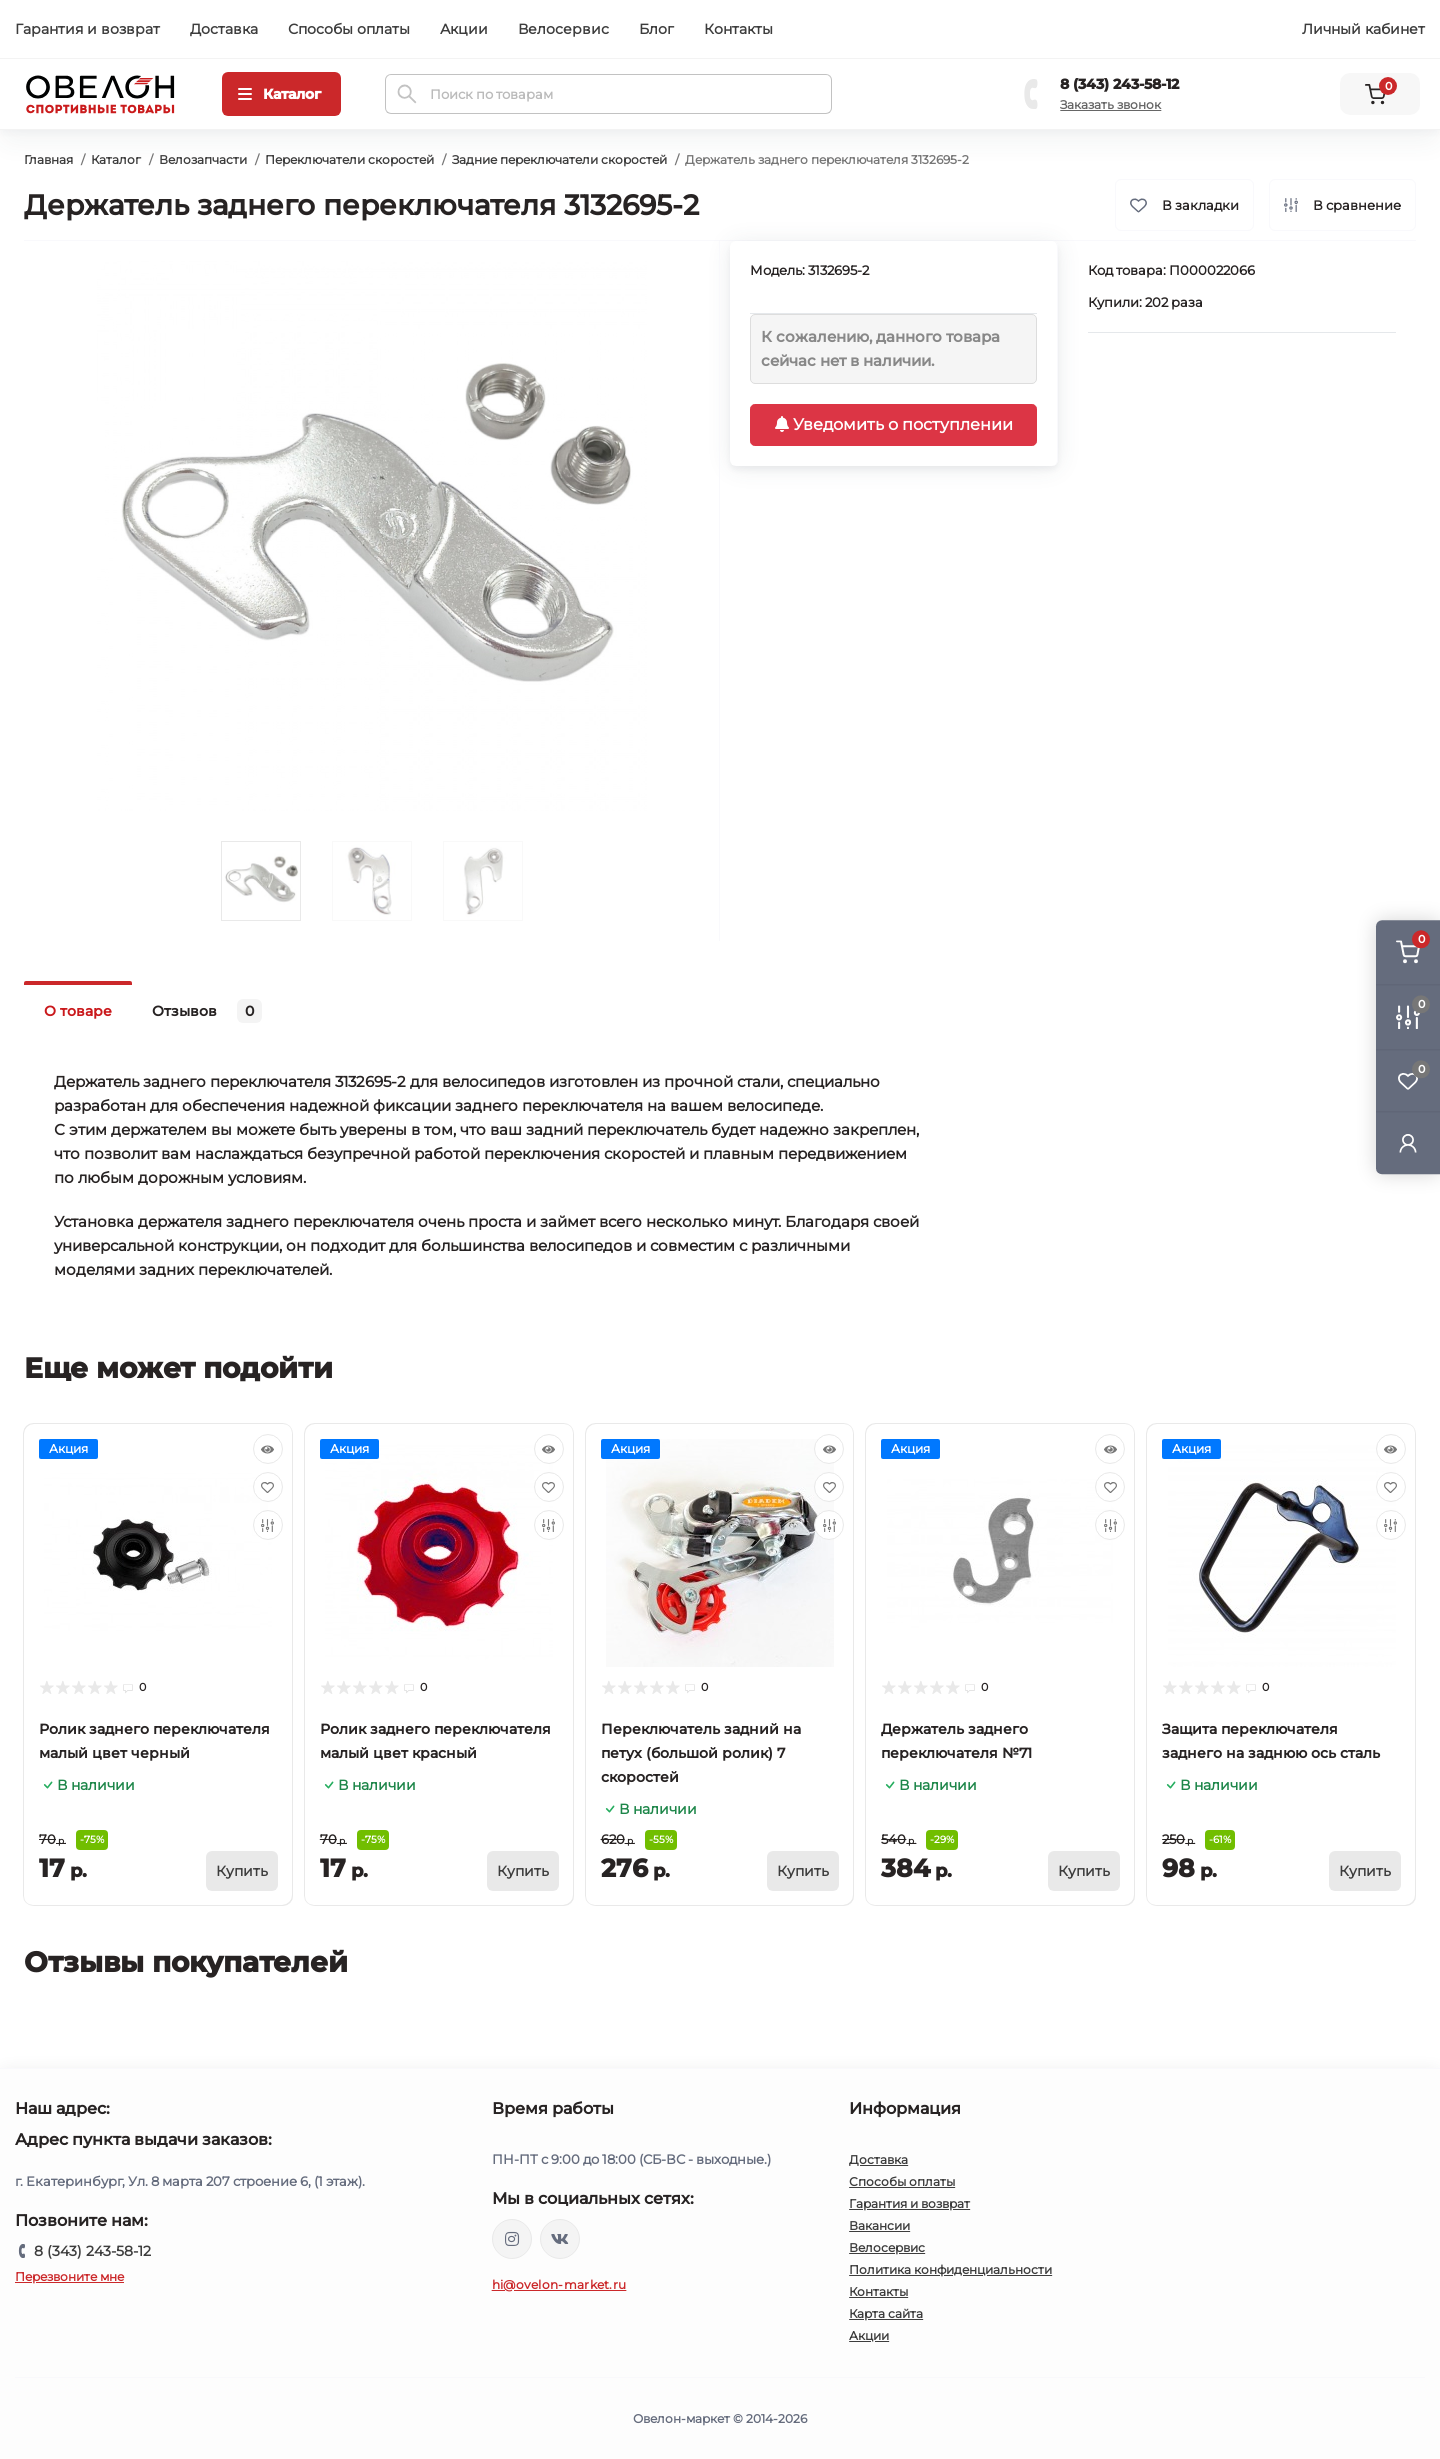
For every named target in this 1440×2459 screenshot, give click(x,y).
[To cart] (242, 1871)
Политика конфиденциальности (950, 2269)
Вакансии (879, 2225)
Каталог (116, 159)
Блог (656, 29)
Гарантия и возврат (87, 29)
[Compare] (268, 1525)
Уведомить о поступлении (894, 424)
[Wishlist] (268, 1487)
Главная (48, 159)
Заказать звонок (1110, 104)
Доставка (224, 29)
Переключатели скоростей (349, 159)
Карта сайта (886, 2313)
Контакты (738, 29)
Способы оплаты (349, 29)
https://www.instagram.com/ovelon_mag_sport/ (512, 2239)
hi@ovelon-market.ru (559, 2284)
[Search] (407, 94)
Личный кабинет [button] (1363, 29)
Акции (464, 29)
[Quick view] (268, 1449)
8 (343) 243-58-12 (1119, 84)
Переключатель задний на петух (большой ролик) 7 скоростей (701, 1753)
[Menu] (281, 94)
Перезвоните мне (69, 2276)
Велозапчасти (203, 159)
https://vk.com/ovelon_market (560, 2239)
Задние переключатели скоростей (559, 159)
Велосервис (563, 29)
